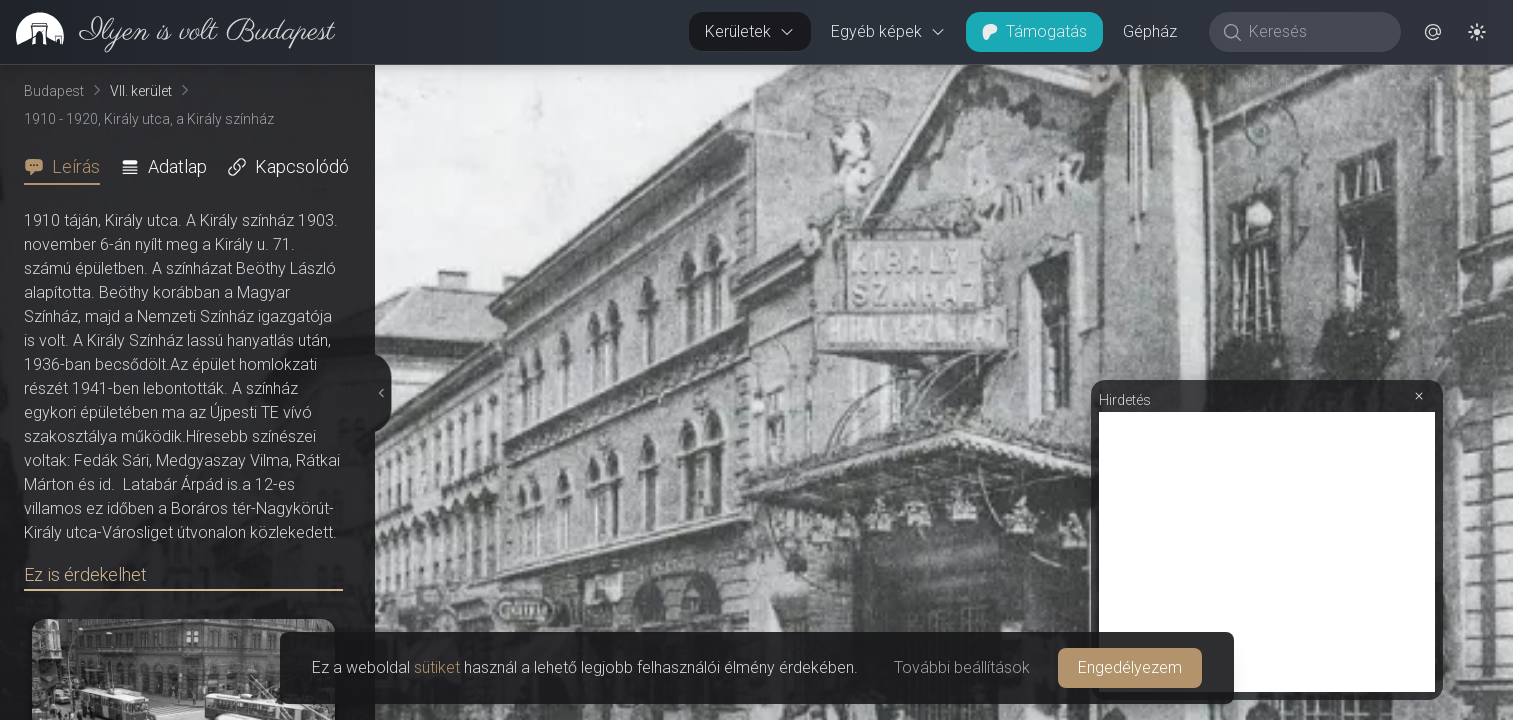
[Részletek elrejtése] (382, 393)
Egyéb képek (888, 31)
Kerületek (750, 31)
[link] (167, 32)
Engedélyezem (1130, 667)
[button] (1433, 32)
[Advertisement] (1267, 552)
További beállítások (962, 667)
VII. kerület (141, 91)
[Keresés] (1315, 32)
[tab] (68, 167)
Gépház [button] (1150, 31)
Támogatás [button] (1034, 31)
